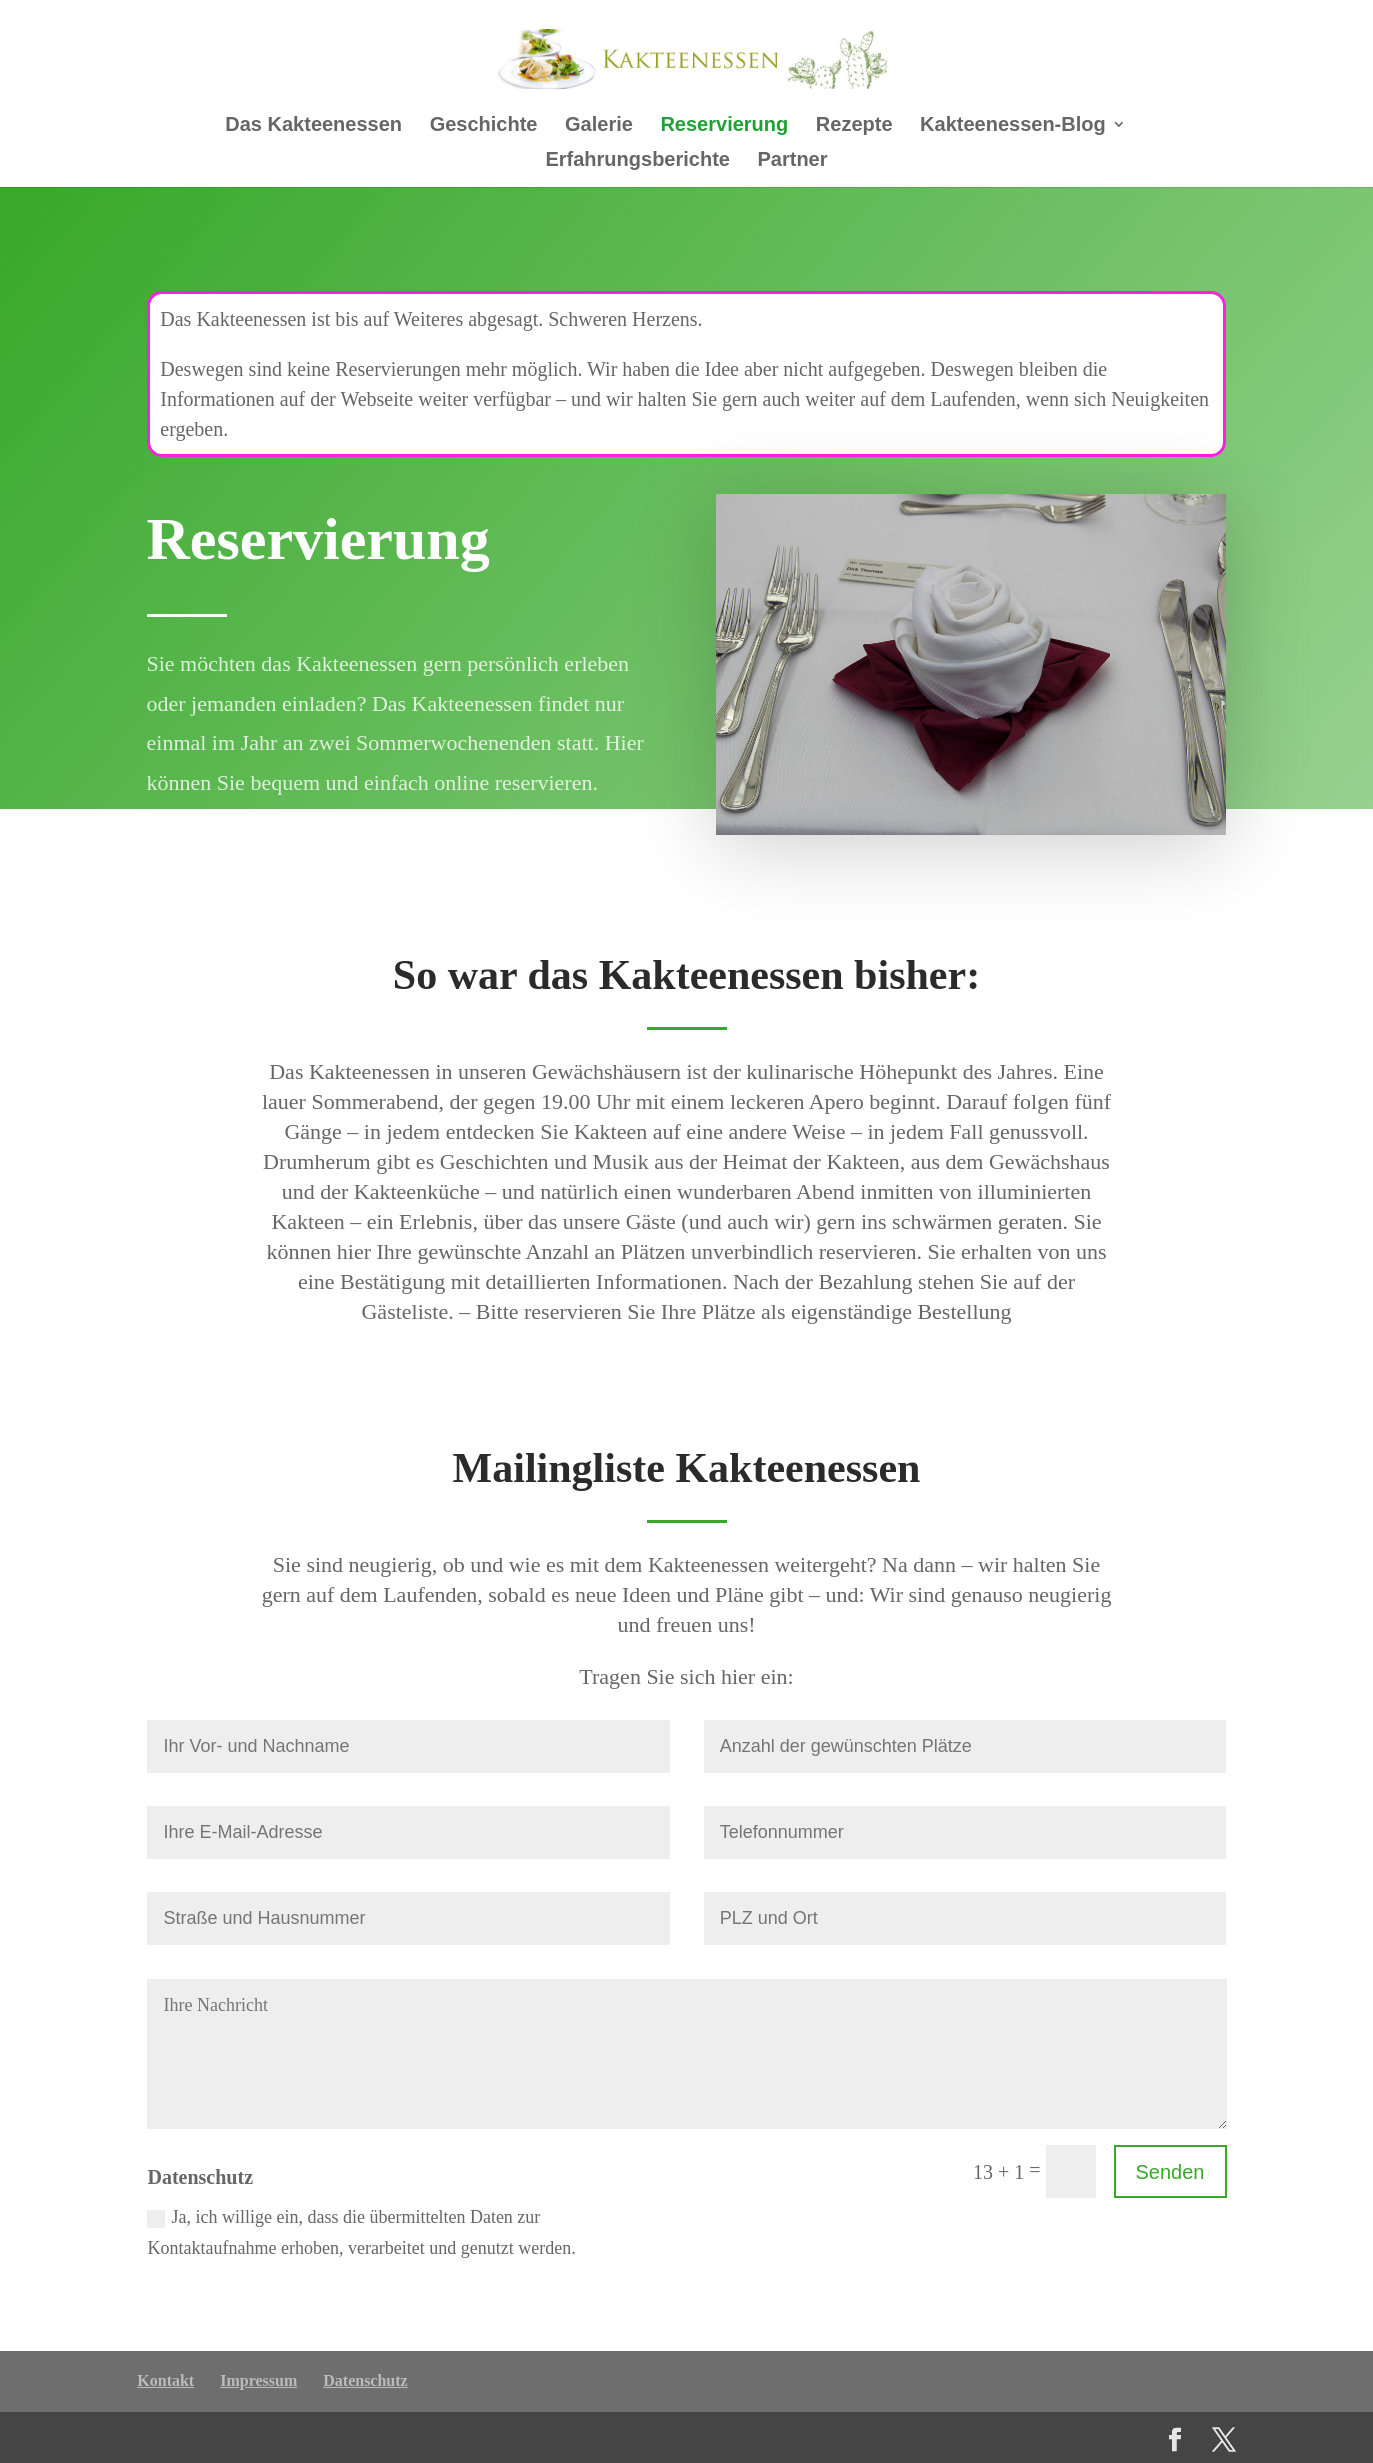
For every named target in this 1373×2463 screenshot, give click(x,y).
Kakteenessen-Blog (1013, 126)
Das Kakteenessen (313, 126)
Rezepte (854, 126)
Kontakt (165, 2380)
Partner (793, 161)
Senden (1170, 2172)
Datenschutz (365, 2380)
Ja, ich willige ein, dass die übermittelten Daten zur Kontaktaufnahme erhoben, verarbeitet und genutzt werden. (361, 2232)
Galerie (599, 126)
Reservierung (724, 126)
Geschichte (484, 126)
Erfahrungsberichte (637, 161)
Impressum (258, 2380)
